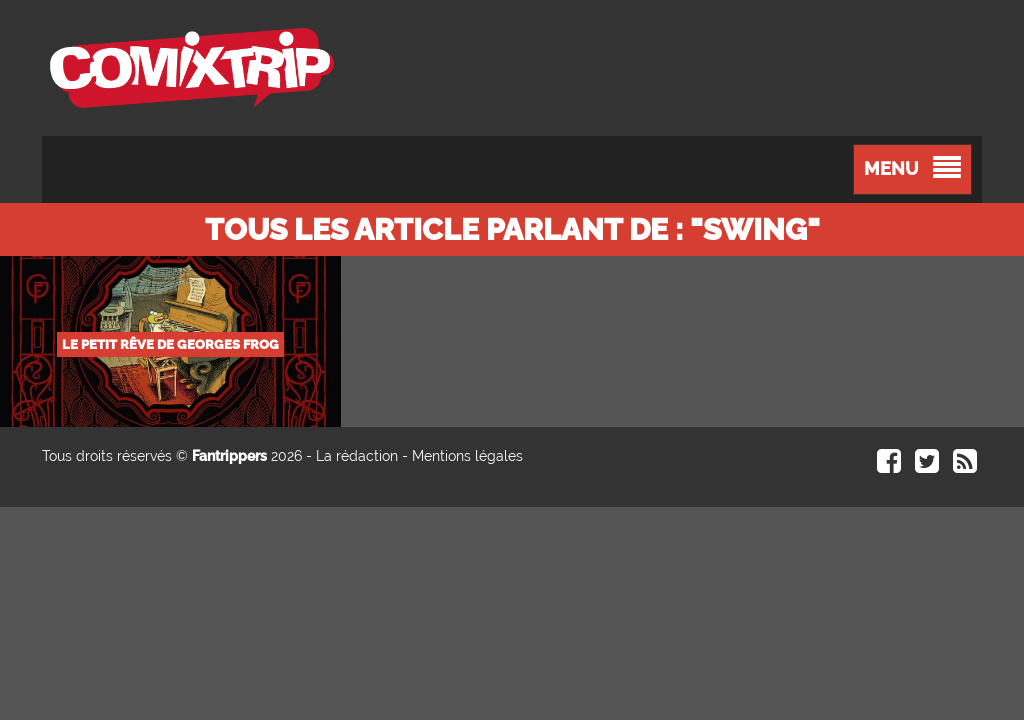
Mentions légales (467, 456)
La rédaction (357, 456)
